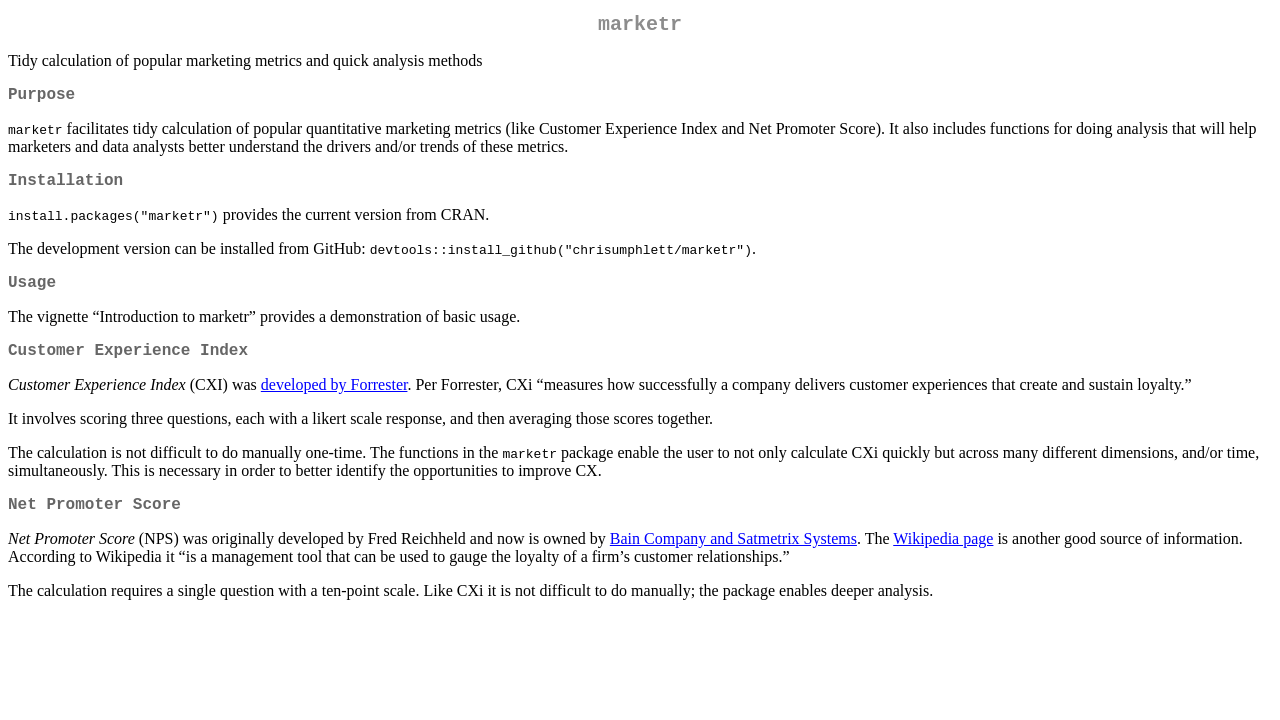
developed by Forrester (334, 404)
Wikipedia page (943, 562)
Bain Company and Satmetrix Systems (733, 562)
